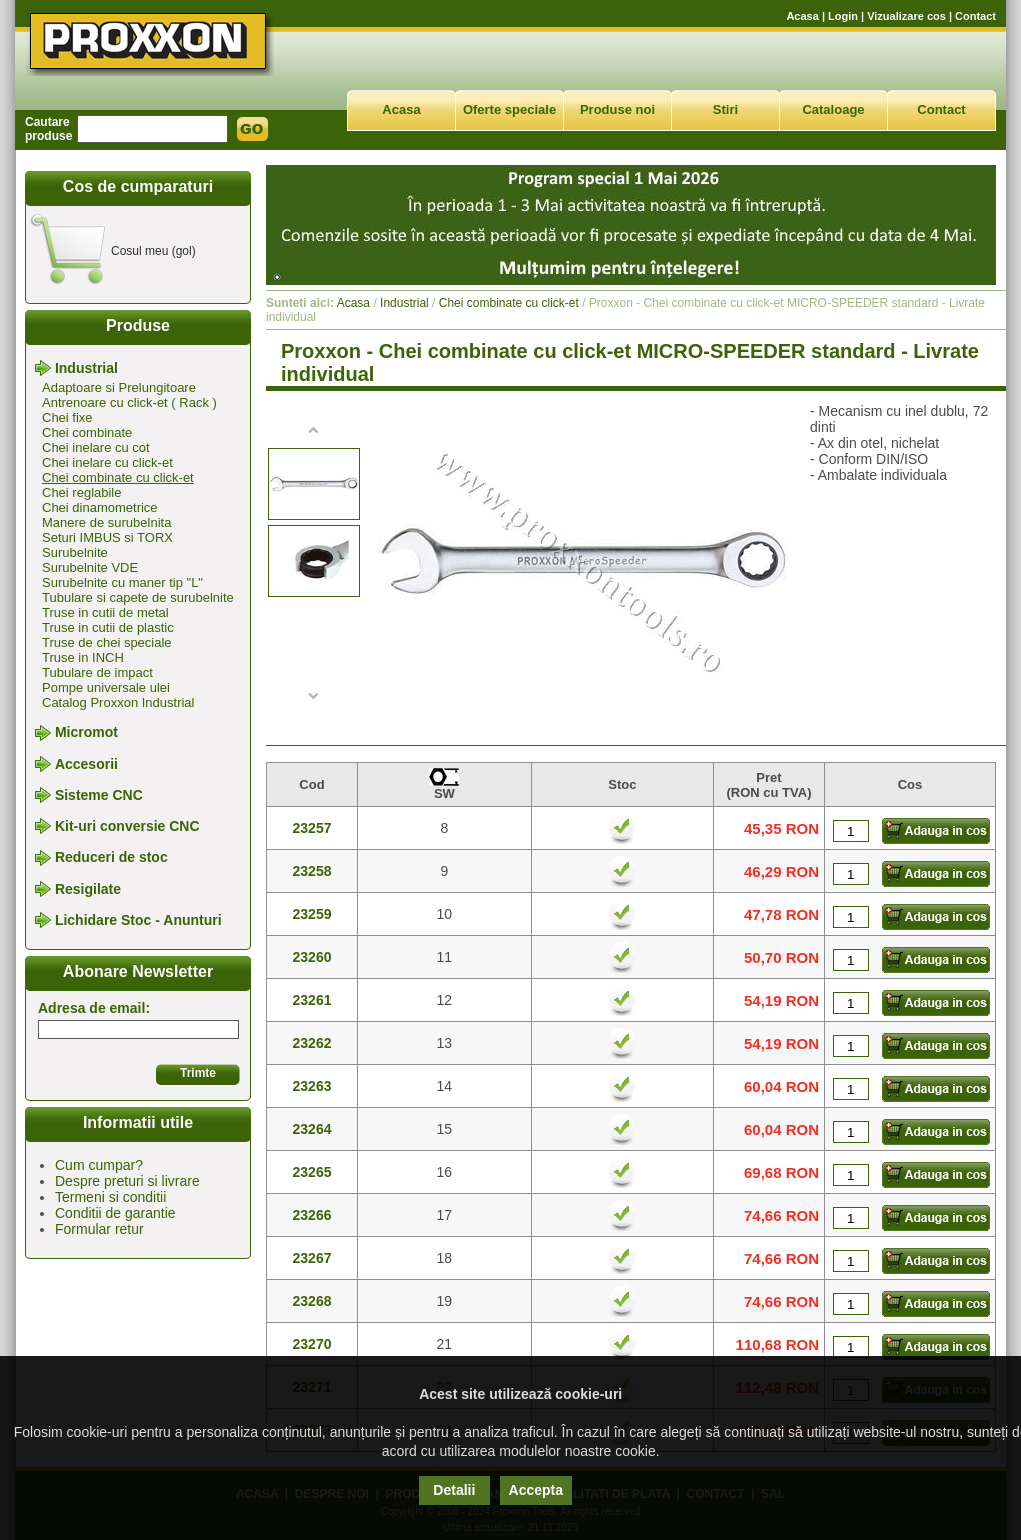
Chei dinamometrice (100, 507)
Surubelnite (75, 552)
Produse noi (617, 109)
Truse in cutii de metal (105, 612)
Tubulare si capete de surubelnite (138, 597)
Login (843, 16)
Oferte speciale (509, 109)
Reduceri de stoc (111, 858)
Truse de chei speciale (107, 642)
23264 (312, 1129)
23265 (312, 1172)
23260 (312, 957)
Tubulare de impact (97, 672)
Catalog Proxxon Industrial (118, 702)
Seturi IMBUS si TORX (107, 537)
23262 (312, 1043)
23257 (312, 828)
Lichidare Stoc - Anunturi (138, 920)
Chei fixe (67, 417)
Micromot (86, 733)
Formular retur (99, 1229)
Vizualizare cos (906, 16)
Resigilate (88, 889)
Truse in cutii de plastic (108, 627)
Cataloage (833, 109)
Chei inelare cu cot (96, 447)
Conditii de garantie (115, 1213)
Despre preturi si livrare (127, 1181)
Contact (975, 16)
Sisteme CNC (99, 795)
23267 (312, 1258)
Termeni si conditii (110, 1197)
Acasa (802, 16)
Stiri (725, 109)
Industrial (86, 368)
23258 (312, 871)
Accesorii (86, 764)
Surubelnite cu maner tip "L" (122, 582)
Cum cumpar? (99, 1165)
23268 (312, 1301)
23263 (312, 1086)
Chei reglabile (82, 492)
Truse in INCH (83, 657)
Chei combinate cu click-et (118, 477)
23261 (312, 1000)
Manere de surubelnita (106, 522)
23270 (312, 1344)
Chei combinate (87, 432)
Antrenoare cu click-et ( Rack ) (129, 402)
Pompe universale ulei (106, 687)
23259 (312, 914)
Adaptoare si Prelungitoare (119, 387)
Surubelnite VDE (90, 567)
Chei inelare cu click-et (107, 462)
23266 (312, 1215)
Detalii (454, 1490)
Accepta (536, 1490)
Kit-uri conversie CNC (127, 826)
